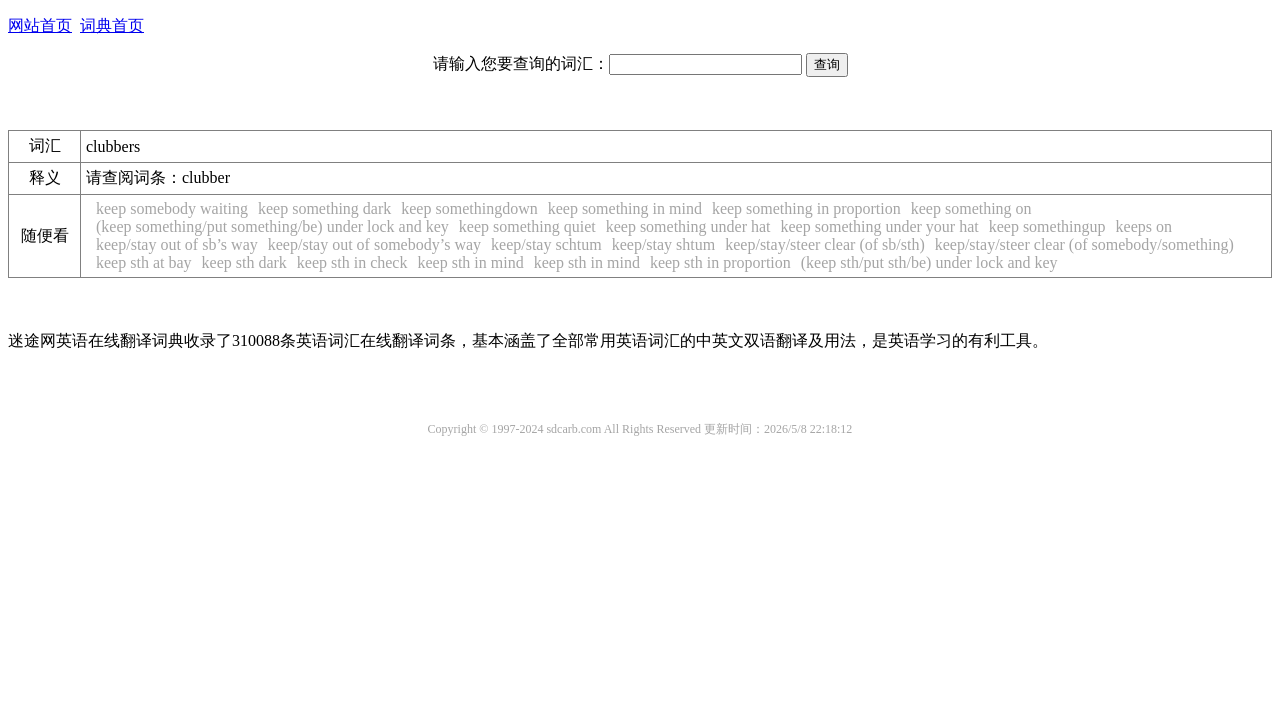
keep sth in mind (470, 262)
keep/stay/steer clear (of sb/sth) (824, 244)
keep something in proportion (806, 208)
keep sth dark (244, 262)
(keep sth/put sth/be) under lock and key (929, 262)
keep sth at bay (144, 262)
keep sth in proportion (720, 262)
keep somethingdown (469, 208)
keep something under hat (688, 226)
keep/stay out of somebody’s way (374, 244)
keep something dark (324, 208)
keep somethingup (1047, 226)
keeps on (1144, 226)
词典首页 (112, 25)
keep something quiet (527, 226)
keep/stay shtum (664, 244)
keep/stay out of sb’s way (177, 244)
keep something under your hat (880, 226)
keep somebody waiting (172, 208)
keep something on (971, 208)
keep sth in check (352, 262)
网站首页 (40, 25)
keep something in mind (625, 208)
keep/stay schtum (546, 244)
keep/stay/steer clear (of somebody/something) (1084, 244)
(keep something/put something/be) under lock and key (272, 226)
